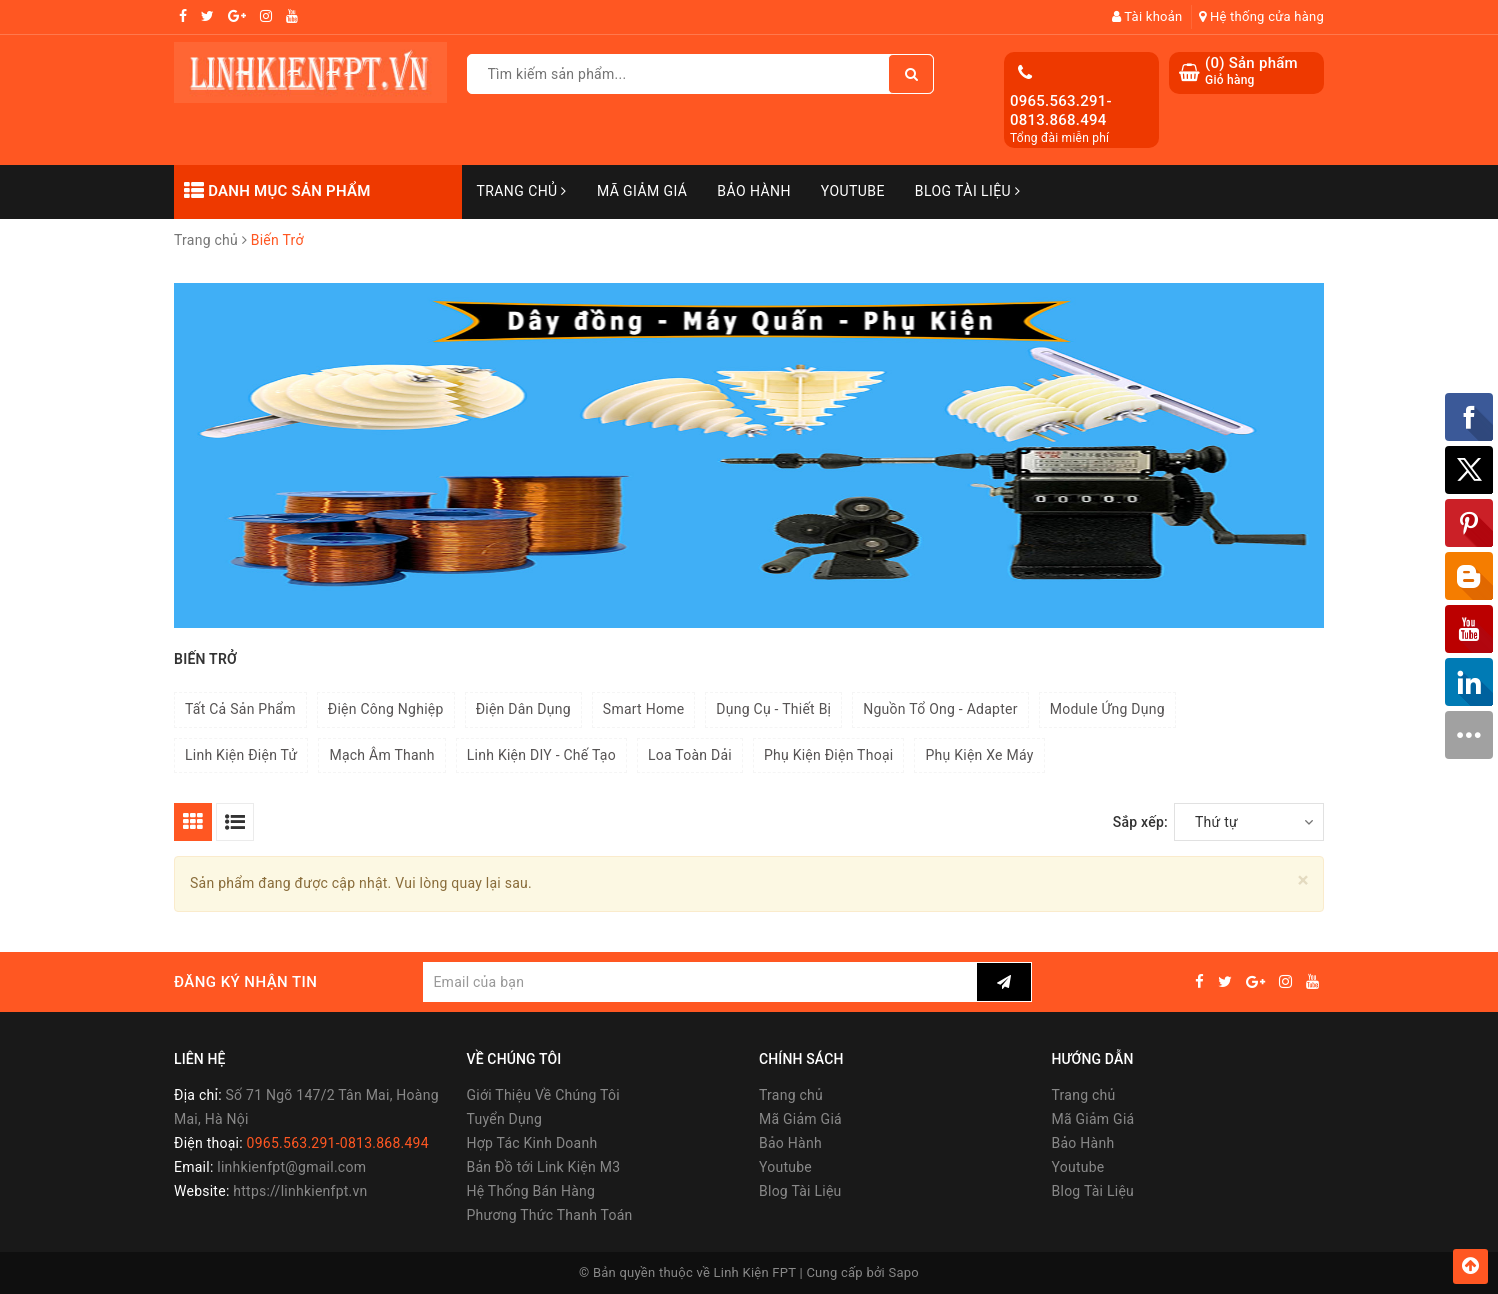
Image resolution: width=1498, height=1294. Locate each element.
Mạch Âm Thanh (381, 755)
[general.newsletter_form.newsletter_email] (699, 982)
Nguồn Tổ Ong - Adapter (940, 709)
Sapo (904, 1272)
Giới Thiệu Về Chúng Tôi (543, 1095)
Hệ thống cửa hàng (1261, 16)
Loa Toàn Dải (690, 755)
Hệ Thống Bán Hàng (531, 1191)
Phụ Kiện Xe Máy (979, 755)
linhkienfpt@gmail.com (291, 1167)
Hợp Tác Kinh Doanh (532, 1143)
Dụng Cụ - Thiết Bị (773, 709)
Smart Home (644, 709)
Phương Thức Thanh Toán (550, 1215)
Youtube (853, 191)
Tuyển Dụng (505, 1119)
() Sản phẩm (1251, 71)
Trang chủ (522, 191)
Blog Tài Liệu (968, 191)
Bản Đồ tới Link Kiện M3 (544, 1167)
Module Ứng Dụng (1107, 709)
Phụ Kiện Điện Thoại (829, 755)
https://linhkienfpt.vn (300, 1191)
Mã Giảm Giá (642, 191)
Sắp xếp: (1140, 822)
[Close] (1303, 880)
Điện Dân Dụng (523, 709)
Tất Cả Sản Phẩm (240, 709)
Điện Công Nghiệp (386, 709)
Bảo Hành (753, 191)
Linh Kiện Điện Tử (241, 755)
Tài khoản (1147, 16)
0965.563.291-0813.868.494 (1061, 111)
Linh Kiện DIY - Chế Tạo (541, 755)
